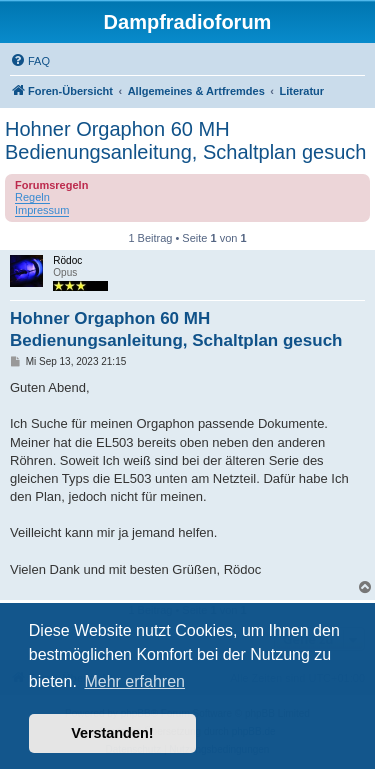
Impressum (42, 210)
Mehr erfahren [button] (134, 681)
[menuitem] (30, 61)
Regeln (32, 197)
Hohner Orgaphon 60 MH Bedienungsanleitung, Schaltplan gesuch (185, 140)
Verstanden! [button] (112, 733)
